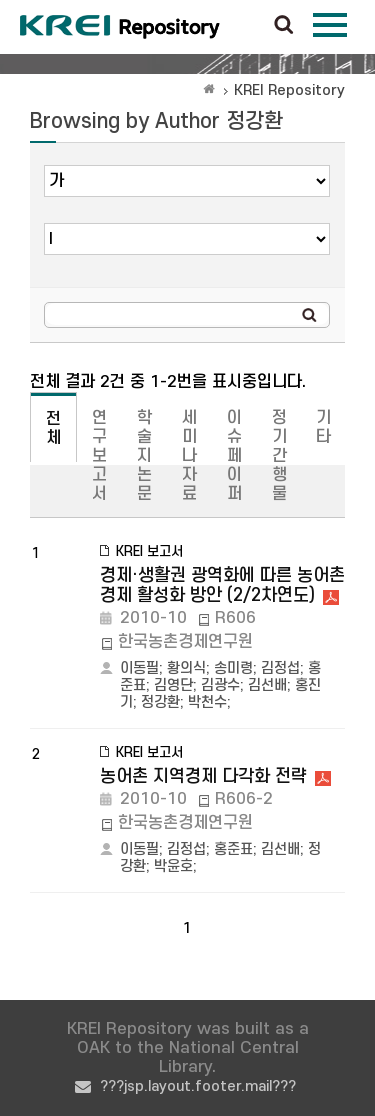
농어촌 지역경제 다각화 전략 (203, 776)
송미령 (233, 668)
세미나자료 (189, 456)
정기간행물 (279, 456)
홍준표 (233, 849)
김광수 (220, 685)
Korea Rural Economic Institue (120, 27)
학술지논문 (144, 456)
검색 (284, 26)
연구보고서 (99, 456)
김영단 (173, 685)
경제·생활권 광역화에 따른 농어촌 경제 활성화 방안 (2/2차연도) (222, 585)
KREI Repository (289, 90)
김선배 (267, 685)
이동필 (139, 668)
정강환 (160, 702)
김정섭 (280, 668)
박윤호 (173, 866)
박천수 (207, 702)
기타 (323, 427)
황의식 (186, 668)
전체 (53, 428)
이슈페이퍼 (234, 456)
